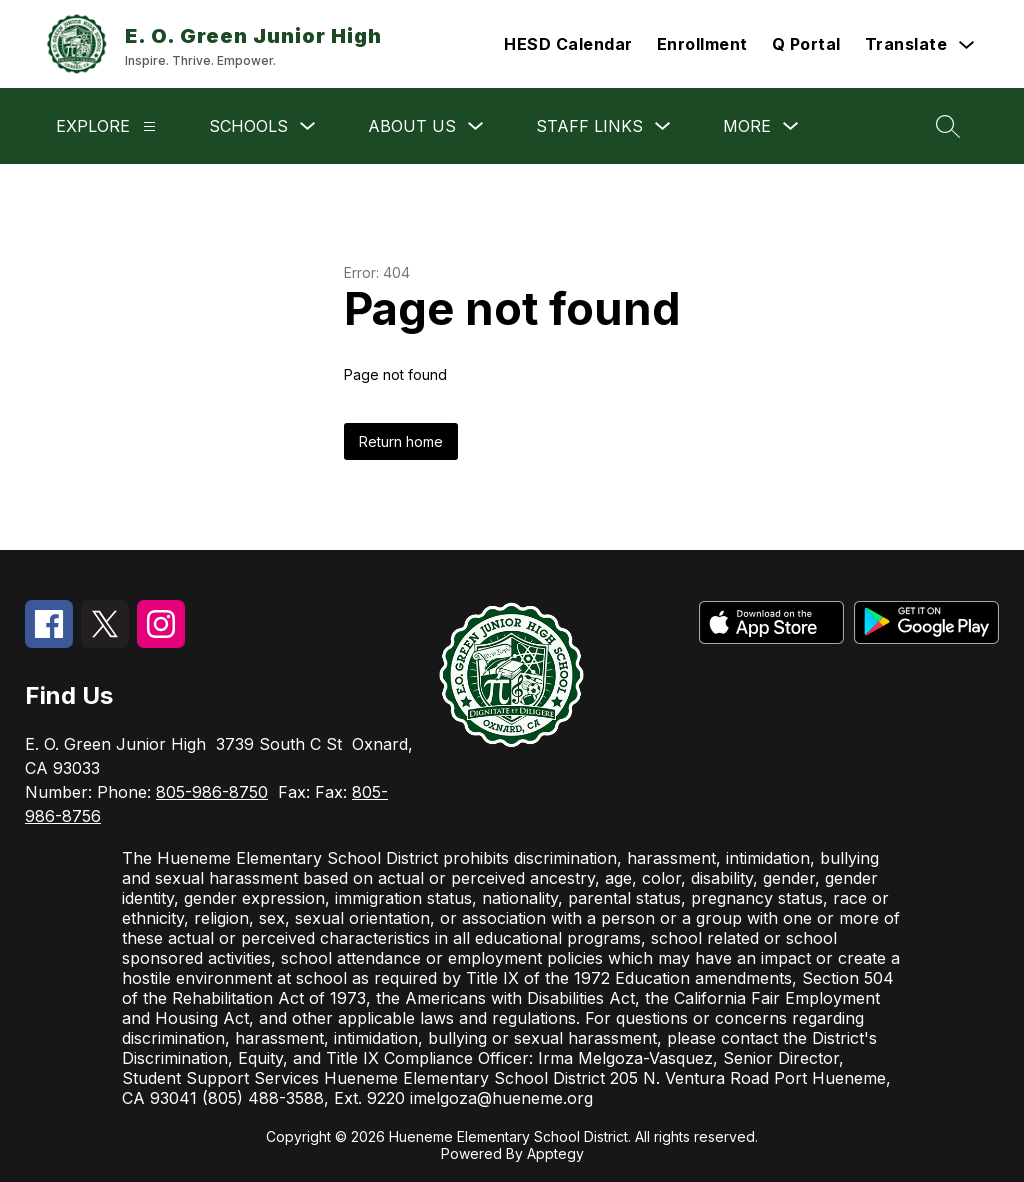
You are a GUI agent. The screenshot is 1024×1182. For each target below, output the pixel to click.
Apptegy (555, 1153)
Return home (401, 441)
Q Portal (806, 44)
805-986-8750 (212, 792)
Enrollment (702, 44)
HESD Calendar (568, 44)
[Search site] (948, 126)
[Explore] (149, 126)
